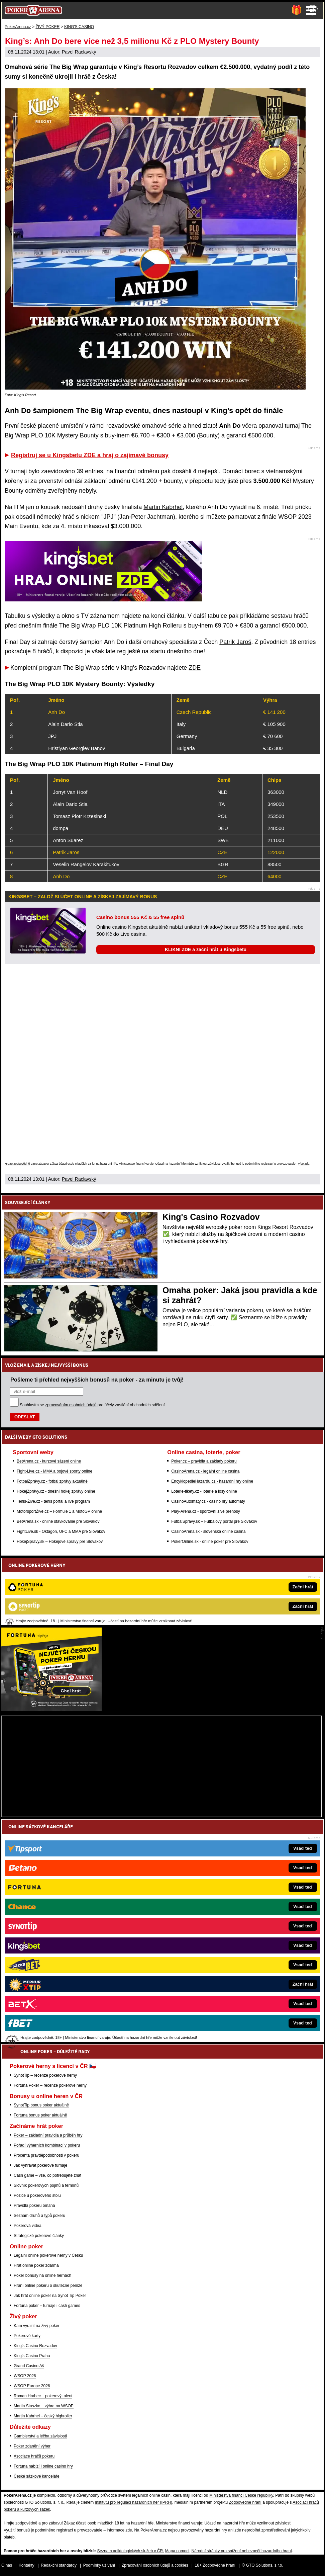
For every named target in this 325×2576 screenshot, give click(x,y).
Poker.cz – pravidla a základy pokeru (203, 1461)
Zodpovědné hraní (245, 2502)
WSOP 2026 (25, 2376)
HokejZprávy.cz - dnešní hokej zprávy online (56, 1491)
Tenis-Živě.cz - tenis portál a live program (53, 1501)
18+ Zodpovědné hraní (215, 2565)
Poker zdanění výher (32, 2446)
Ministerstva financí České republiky (241, 2495)
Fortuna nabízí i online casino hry (43, 2466)
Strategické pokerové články (39, 2235)
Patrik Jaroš (235, 642)
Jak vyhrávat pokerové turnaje (40, 2165)
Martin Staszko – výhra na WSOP (44, 2406)
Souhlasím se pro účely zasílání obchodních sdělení (92, 1405)
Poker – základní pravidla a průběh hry (48, 2135)
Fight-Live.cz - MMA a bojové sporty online (54, 1471)
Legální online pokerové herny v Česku (48, 2255)
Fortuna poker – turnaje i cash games (47, 2305)
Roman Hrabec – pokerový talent (43, 2396)
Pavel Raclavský (79, 52)
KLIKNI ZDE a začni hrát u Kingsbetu (205, 949)
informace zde (119, 2530)
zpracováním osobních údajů (70, 1405)
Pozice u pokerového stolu (37, 2195)
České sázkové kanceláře (37, 2476)
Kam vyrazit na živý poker (37, 2325)
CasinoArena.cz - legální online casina (205, 1471)
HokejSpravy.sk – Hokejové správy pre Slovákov (60, 1541)
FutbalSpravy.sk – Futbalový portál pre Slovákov (214, 1521)
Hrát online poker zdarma (36, 2265)
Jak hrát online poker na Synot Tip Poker (50, 2295)
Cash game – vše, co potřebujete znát (47, 2175)
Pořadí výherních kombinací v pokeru (47, 2145)
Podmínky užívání (99, 2565)
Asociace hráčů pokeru (34, 2456)
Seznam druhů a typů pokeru (39, 2215)
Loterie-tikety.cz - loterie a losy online (204, 1491)
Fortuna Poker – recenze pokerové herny (50, 2085)
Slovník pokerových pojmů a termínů (46, 2185)
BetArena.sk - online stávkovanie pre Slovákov (58, 1521)
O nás (6, 2565)
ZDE (195, 667)
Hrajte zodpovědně (17, 1163)
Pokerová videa (27, 2225)
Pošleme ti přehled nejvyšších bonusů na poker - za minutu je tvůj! (97, 1380)
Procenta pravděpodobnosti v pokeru (46, 2155)
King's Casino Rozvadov (211, 1217)
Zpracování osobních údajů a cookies (155, 2565)
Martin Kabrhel (163, 507)
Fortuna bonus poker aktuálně (40, 2115)
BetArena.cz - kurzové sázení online (49, 1461)
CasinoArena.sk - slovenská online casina (208, 1531)
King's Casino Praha (32, 2355)
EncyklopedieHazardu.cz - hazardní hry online (212, 1481)
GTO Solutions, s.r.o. (264, 2565)
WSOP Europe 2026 (32, 2386)
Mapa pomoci (177, 2551)
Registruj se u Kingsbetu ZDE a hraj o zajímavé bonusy (90, 455)
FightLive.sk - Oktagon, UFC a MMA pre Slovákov (61, 1531)
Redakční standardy (59, 2565)
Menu (311, 10)
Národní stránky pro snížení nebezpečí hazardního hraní (242, 2551)
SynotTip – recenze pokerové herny (45, 2075)
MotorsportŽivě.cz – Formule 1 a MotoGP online (59, 1511)
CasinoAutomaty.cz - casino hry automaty (208, 1501)
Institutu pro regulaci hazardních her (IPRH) (133, 2502)
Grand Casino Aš (29, 2365)
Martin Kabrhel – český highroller (43, 2416)
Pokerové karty (27, 2335)
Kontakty (26, 2565)
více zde (304, 1163)
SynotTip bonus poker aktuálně (41, 2105)
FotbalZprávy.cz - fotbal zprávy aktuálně (52, 1481)
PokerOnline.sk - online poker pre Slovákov (209, 1541)
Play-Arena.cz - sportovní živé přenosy (205, 1511)
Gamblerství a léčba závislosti (40, 2436)
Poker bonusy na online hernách (42, 2275)
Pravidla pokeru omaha (34, 2205)
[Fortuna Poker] (51, 1709)
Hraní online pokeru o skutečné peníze (48, 2285)
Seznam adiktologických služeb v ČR (130, 2551)
